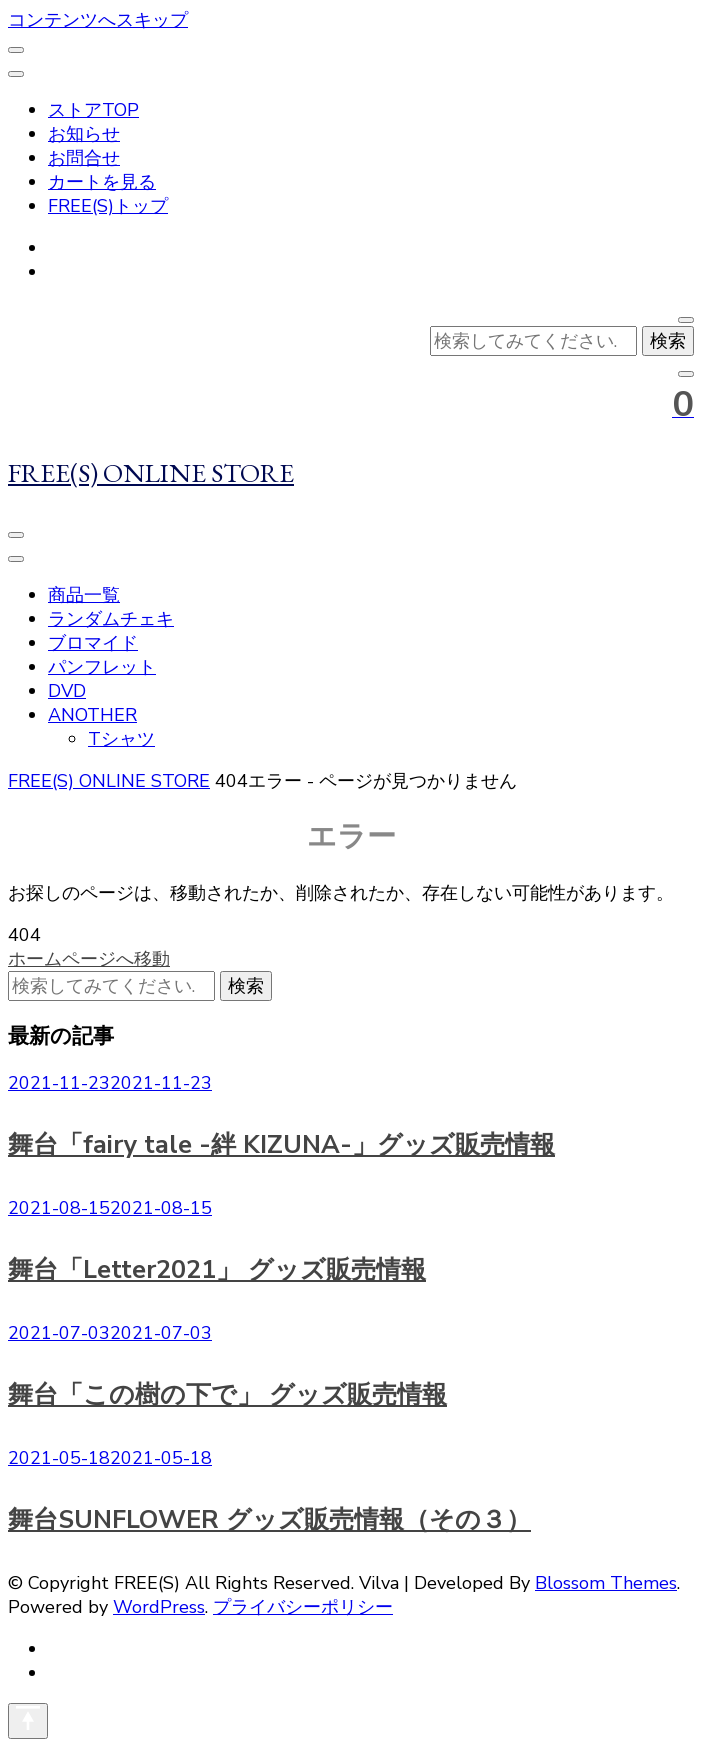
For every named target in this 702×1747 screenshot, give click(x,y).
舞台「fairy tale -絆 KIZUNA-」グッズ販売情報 (281, 1145)
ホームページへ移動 (89, 959)
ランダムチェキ (111, 619)
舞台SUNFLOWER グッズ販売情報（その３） (269, 1520)
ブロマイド (93, 643)
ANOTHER (92, 715)
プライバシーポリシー (303, 1607)
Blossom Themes (606, 1583)
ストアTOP (93, 110)
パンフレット (102, 667)
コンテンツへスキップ (98, 20)
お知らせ (84, 134)
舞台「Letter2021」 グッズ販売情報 (217, 1270)
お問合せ (84, 158)
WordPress (159, 1607)
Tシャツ (121, 739)
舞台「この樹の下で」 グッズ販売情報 (227, 1395)
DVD (67, 691)
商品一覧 (84, 595)
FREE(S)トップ (108, 206)
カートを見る (102, 182)
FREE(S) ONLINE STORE (151, 472)
